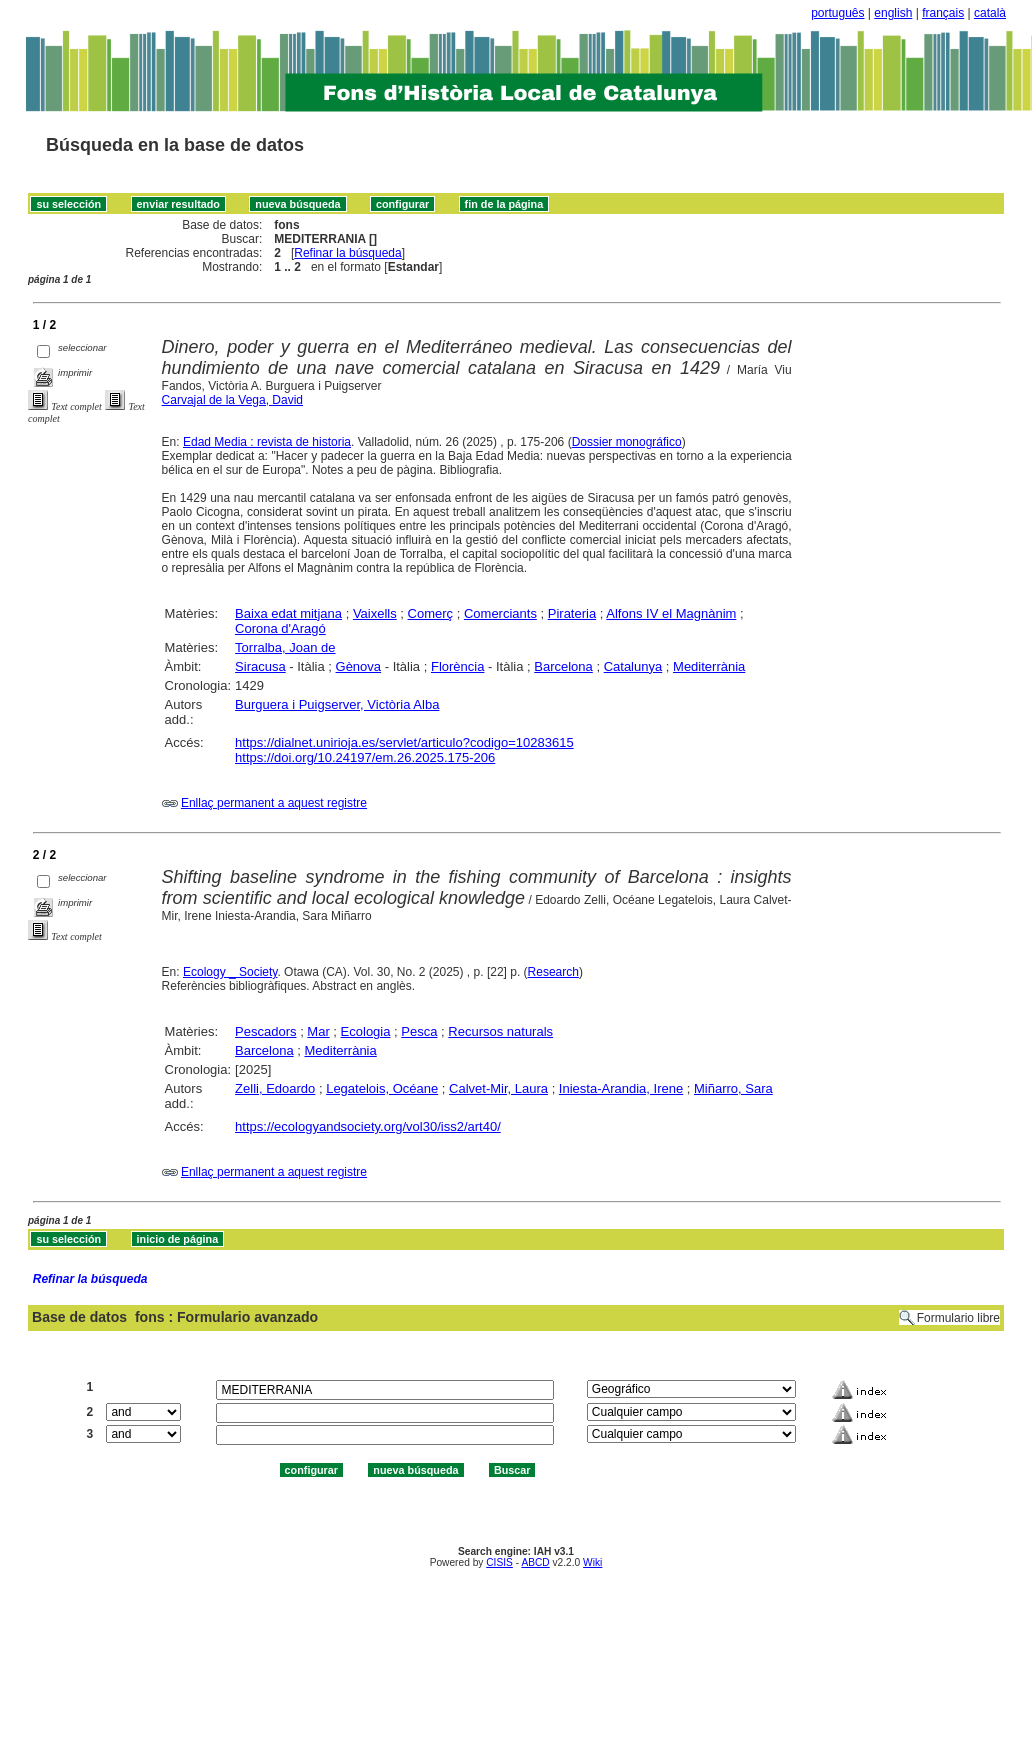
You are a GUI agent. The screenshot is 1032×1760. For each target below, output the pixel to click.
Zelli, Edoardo (275, 1088)
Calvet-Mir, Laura (498, 1088)
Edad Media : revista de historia (267, 442)
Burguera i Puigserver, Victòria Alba (337, 704)
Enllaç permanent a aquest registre (274, 803)
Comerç (431, 613)
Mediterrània (709, 666)
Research (553, 972)
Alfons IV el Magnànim (671, 613)
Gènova (359, 666)
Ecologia (366, 1031)
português (837, 13)
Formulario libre (958, 1318)
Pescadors (265, 1031)
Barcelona (563, 666)
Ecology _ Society (230, 972)
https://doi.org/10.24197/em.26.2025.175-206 (365, 757)
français (943, 13)
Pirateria (572, 613)
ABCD (535, 1562)
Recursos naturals (500, 1031)
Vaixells (375, 613)
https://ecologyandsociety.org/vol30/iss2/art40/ (368, 1126)
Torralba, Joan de (285, 647)
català (990, 13)
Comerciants (500, 613)
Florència (457, 666)
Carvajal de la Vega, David (232, 400)
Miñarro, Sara (733, 1088)
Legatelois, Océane (382, 1088)
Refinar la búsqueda (347, 253)
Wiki (592, 1562)
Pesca (419, 1031)
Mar (318, 1031)
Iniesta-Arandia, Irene (621, 1088)
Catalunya (633, 666)
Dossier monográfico (627, 442)
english (893, 13)
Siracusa (260, 666)
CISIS (499, 1562)
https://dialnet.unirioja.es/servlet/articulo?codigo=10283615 (404, 742)
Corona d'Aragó (280, 628)
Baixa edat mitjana (288, 613)
